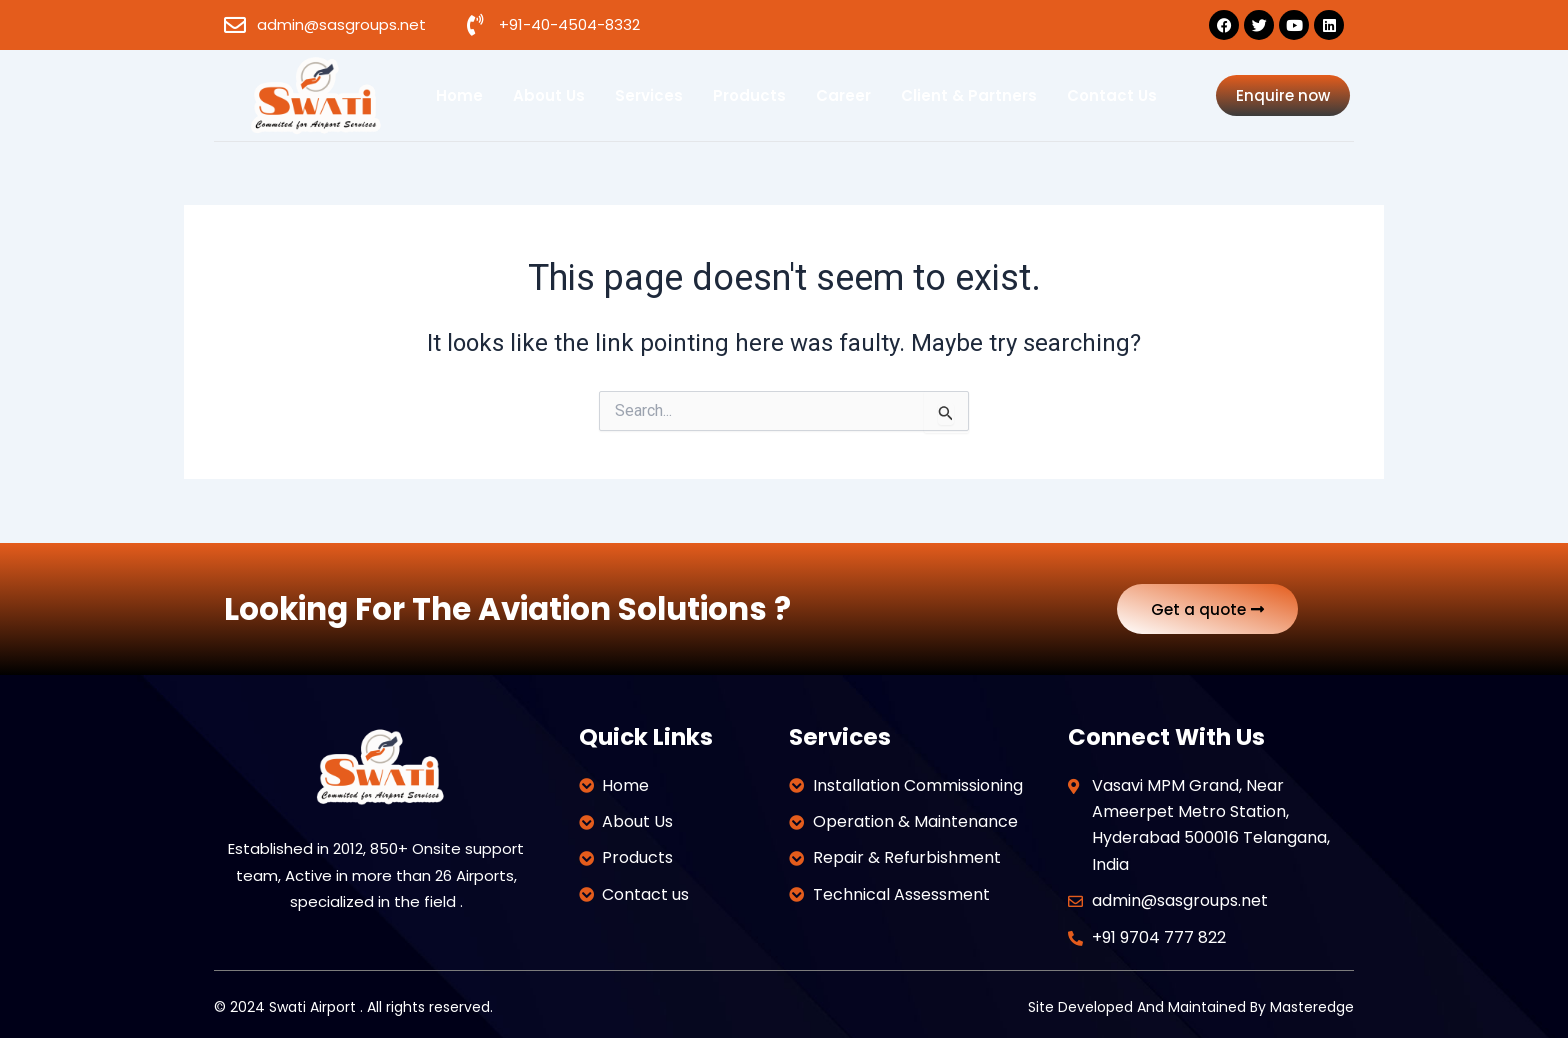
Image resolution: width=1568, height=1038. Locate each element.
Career (843, 95)
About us (549, 95)
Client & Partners (969, 95)
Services (649, 95)
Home (459, 95)
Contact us (1112, 95)
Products (749, 95)
